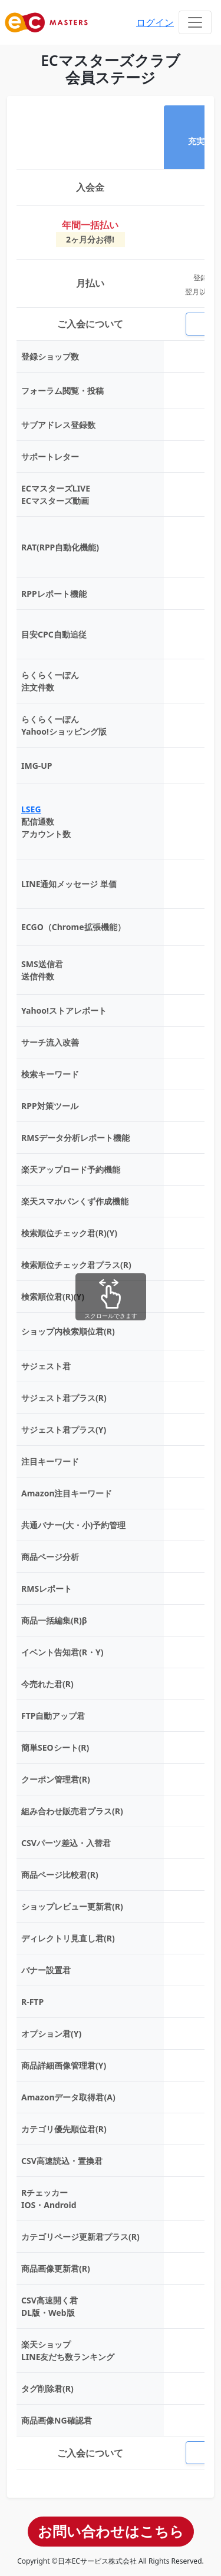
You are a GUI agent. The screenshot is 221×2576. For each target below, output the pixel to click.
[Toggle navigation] (195, 22)
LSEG (31, 809)
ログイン (155, 22)
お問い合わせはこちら (111, 2531)
